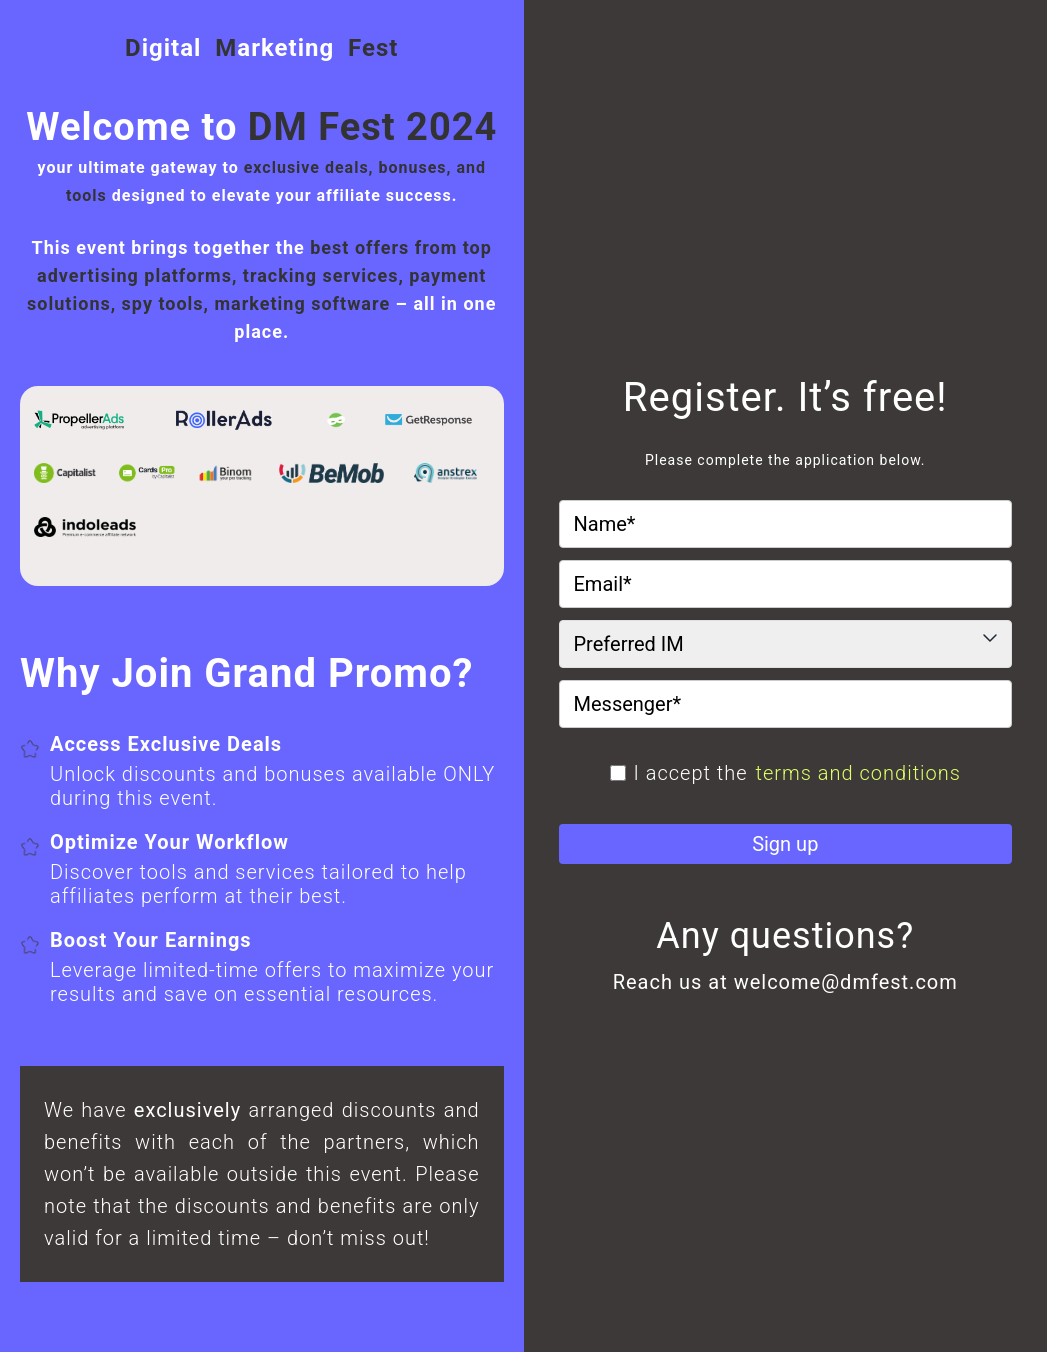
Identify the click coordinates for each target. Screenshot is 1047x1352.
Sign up (785, 844)
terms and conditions (858, 773)
